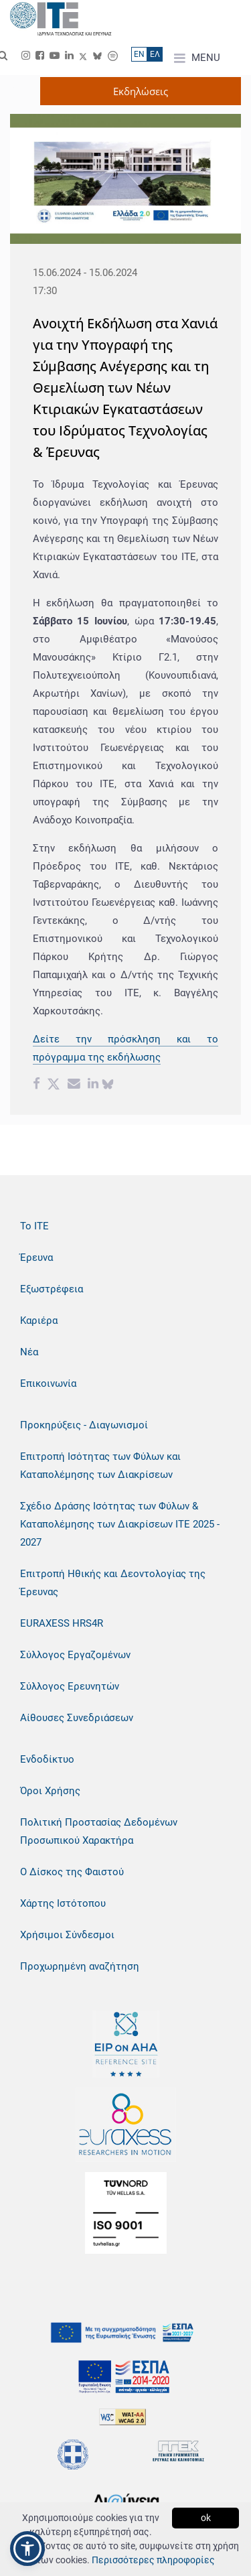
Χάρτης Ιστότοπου (63, 1903)
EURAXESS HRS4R (61, 1623)
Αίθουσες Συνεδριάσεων (76, 1718)
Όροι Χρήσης (50, 1791)
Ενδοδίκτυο (47, 1759)
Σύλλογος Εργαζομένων (75, 1655)
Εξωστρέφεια (51, 1289)
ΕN (139, 54)
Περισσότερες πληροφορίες (153, 2560)
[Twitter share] (54, 1085)
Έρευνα (36, 1257)
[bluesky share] (107, 1085)
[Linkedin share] (93, 1085)
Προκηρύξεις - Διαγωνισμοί (84, 1425)
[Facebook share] (36, 1085)
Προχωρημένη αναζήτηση (79, 1966)
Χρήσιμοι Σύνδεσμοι (67, 1935)
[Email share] (74, 1085)
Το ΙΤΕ (34, 1226)
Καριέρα (39, 1320)
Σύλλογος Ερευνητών (69, 1686)
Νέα (29, 1352)
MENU (197, 58)
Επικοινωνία (48, 1383)
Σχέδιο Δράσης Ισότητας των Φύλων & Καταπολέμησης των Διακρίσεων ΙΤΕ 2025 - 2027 (120, 1524)
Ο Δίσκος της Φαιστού (72, 1872)
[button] (27, 2548)
